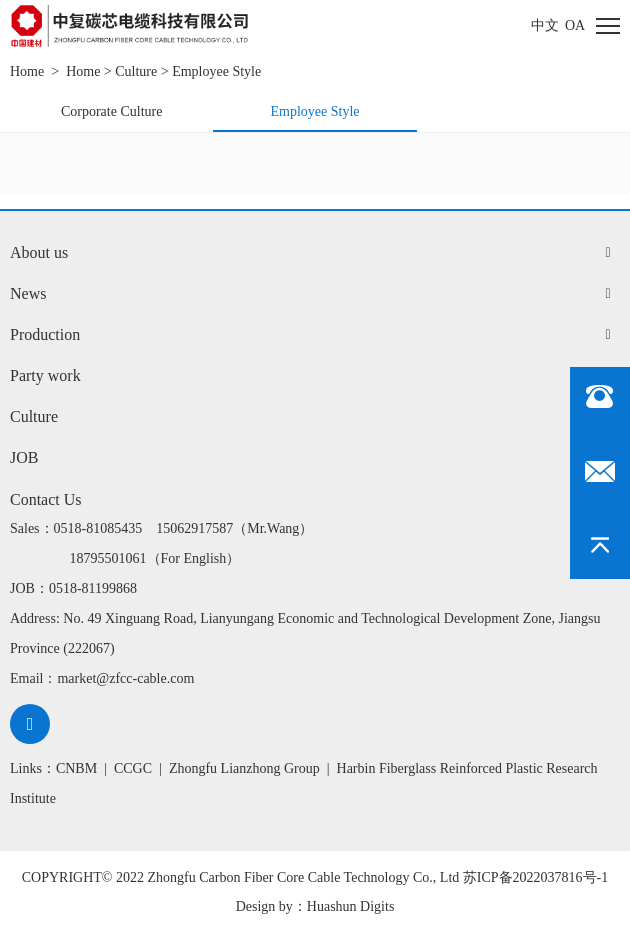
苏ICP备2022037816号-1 (535, 877)
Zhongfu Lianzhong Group (244, 768)
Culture (136, 71)
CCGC (133, 768)
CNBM (76, 768)
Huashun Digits (351, 906)
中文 (545, 25)
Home (27, 71)
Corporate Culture (111, 111)
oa (575, 25)
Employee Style (216, 71)
